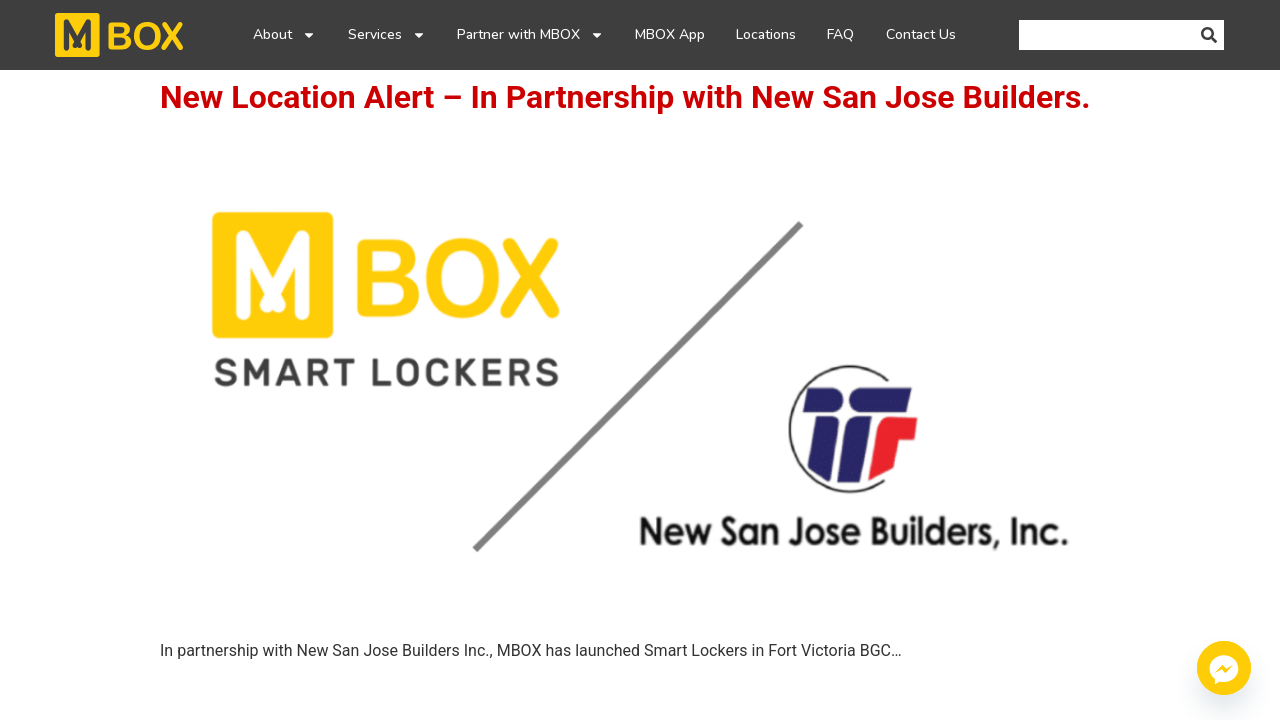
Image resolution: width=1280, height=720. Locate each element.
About (284, 35)
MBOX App (670, 34)
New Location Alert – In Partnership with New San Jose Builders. (625, 97)
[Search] (1209, 35)
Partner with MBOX (530, 35)
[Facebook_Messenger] (1224, 668)
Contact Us (921, 34)
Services (387, 35)
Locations (766, 34)
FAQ (840, 34)
